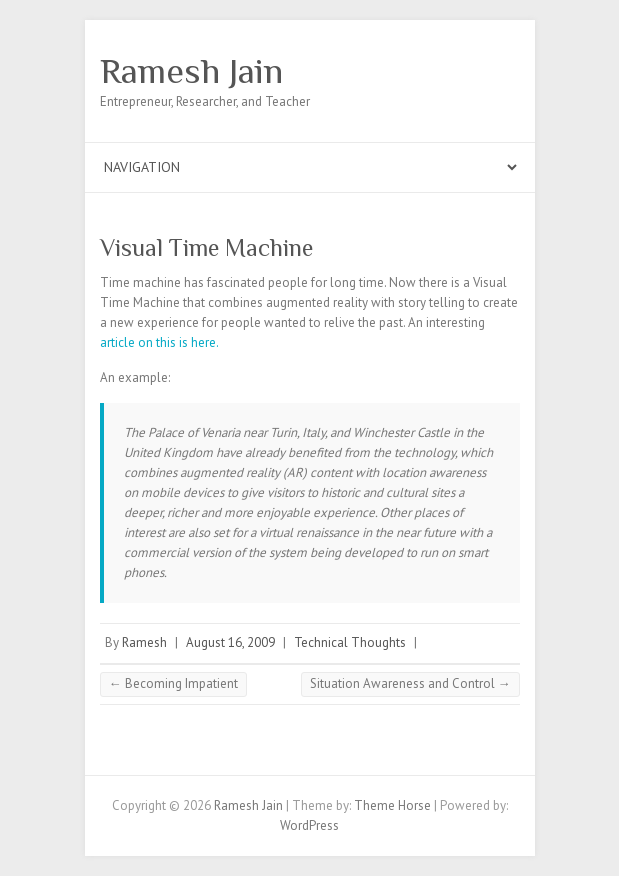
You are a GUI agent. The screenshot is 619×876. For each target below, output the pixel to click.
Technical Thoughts (350, 642)
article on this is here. (159, 342)
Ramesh (144, 642)
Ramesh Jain (191, 71)
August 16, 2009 (230, 642)
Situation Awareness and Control (410, 683)
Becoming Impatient (173, 683)
